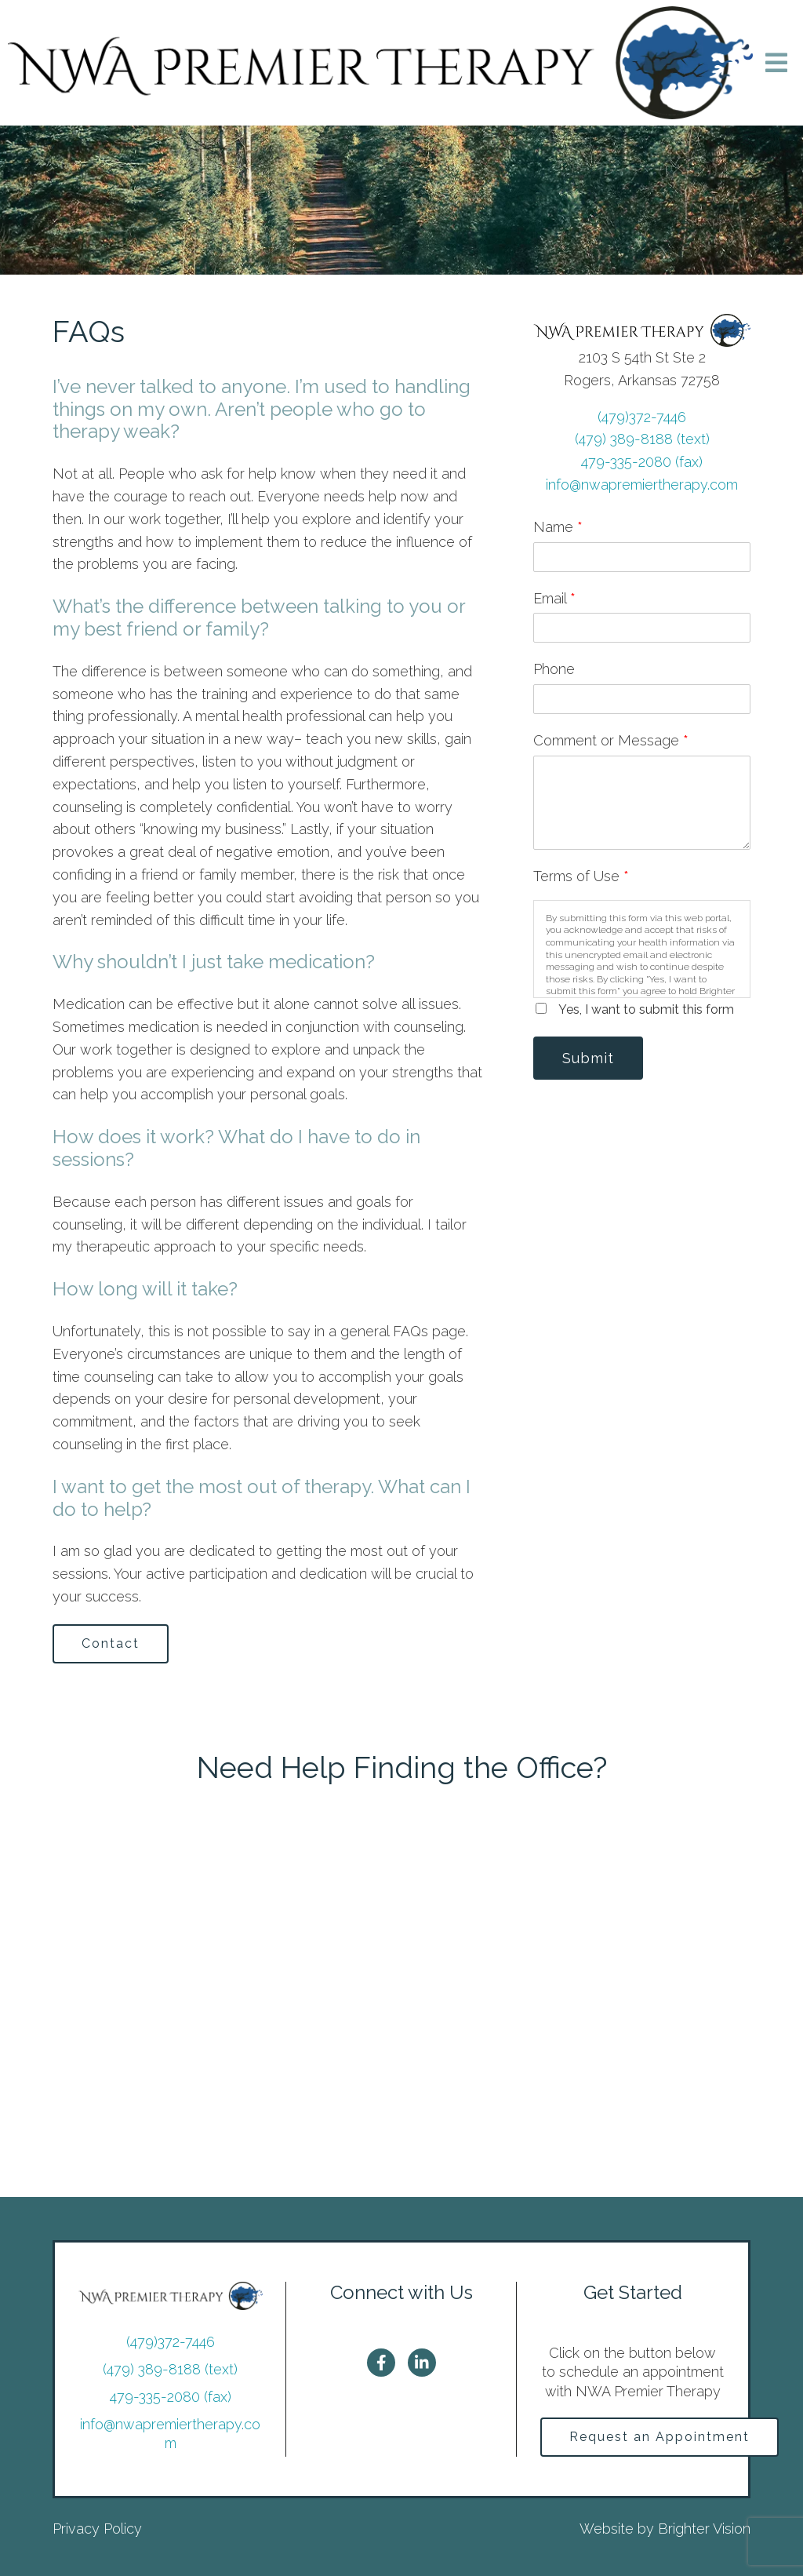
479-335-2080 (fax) (642, 462)
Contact (111, 1643)
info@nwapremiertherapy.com (642, 484)
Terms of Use (581, 876)
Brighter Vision (704, 2528)
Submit (588, 1058)
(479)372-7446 (642, 417)
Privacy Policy (97, 2528)
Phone (554, 669)
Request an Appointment (659, 2436)
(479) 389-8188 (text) (642, 439)
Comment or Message (611, 740)
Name (558, 527)
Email (554, 598)
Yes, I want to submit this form (646, 1009)
